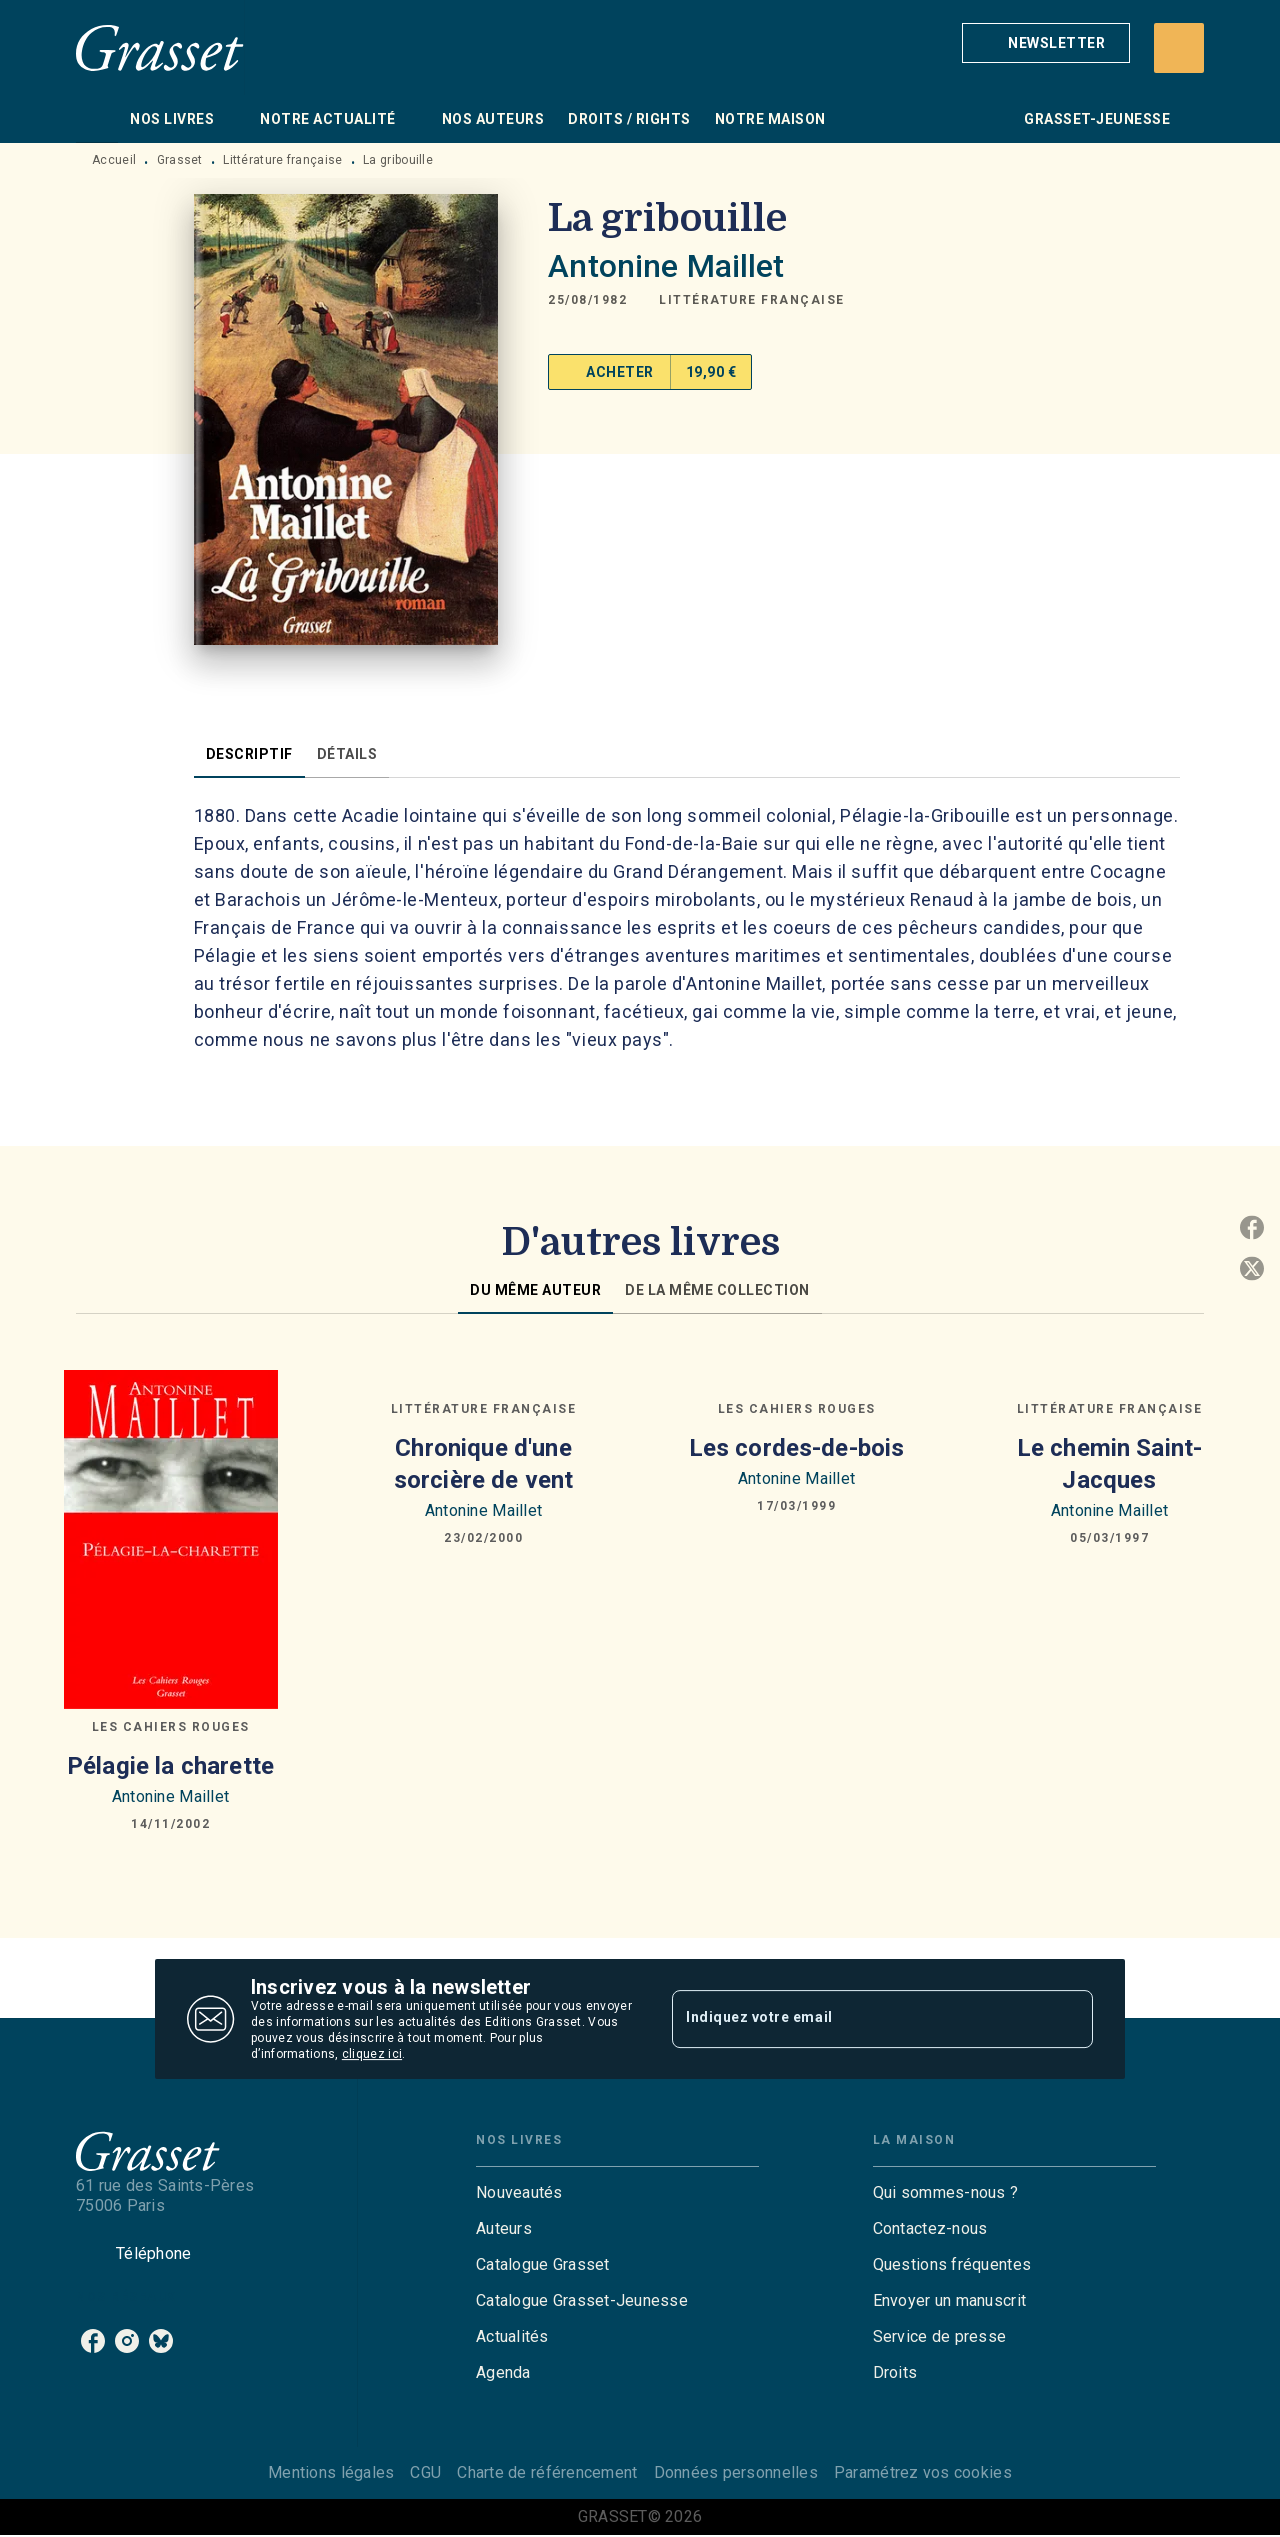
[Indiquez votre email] (857, 2019)
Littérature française (282, 160)
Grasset (180, 160)
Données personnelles (736, 2472)
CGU (425, 2472)
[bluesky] (161, 2341)
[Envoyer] (1069, 2019)
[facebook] (93, 2341)
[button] (1046, 43)
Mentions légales (331, 2472)
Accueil (114, 160)
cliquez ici (372, 2054)
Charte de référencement (547, 2472)
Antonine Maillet (666, 266)
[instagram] (127, 2341)
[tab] (97, 119)
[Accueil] (160, 47)
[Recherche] (1179, 48)
